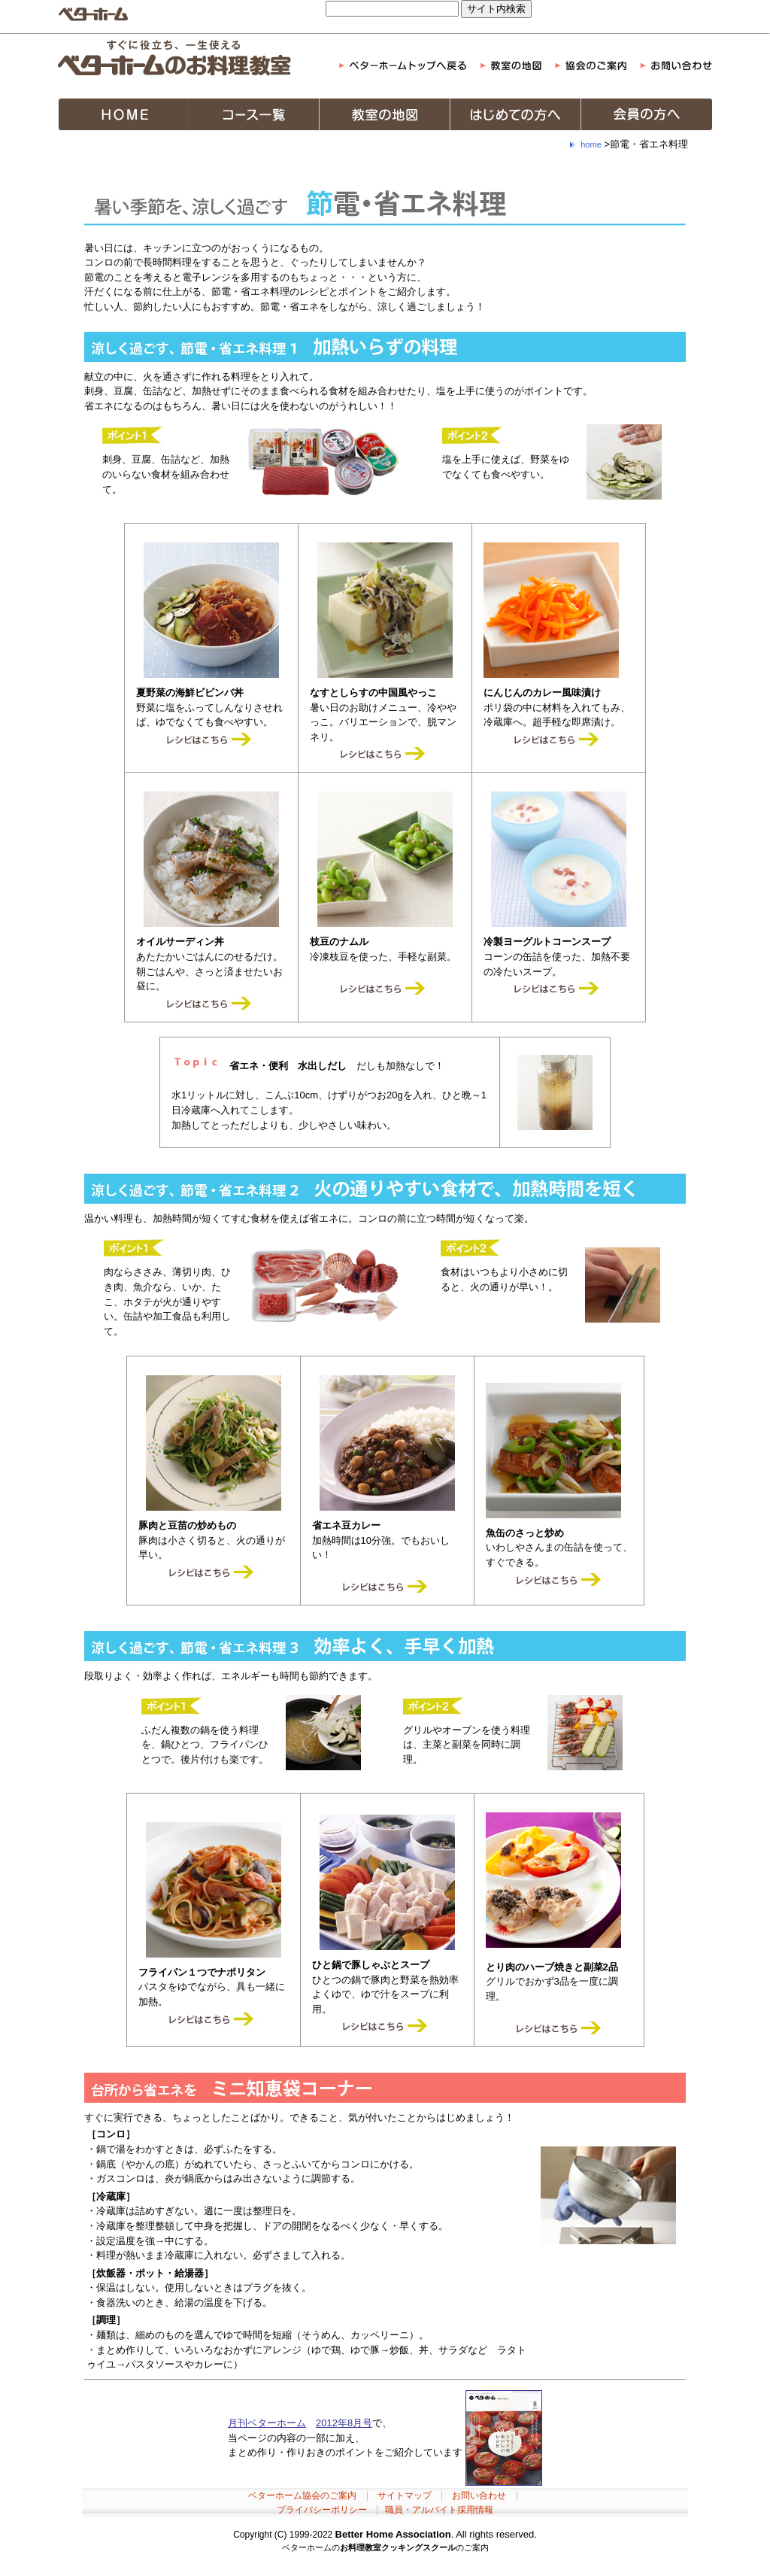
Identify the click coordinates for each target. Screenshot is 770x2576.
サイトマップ (404, 2495)
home (591, 144)
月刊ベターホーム (267, 2423)
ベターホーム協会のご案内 (302, 2495)
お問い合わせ (479, 2495)
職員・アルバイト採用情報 (439, 2510)
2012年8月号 (344, 2423)
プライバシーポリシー (322, 2510)
